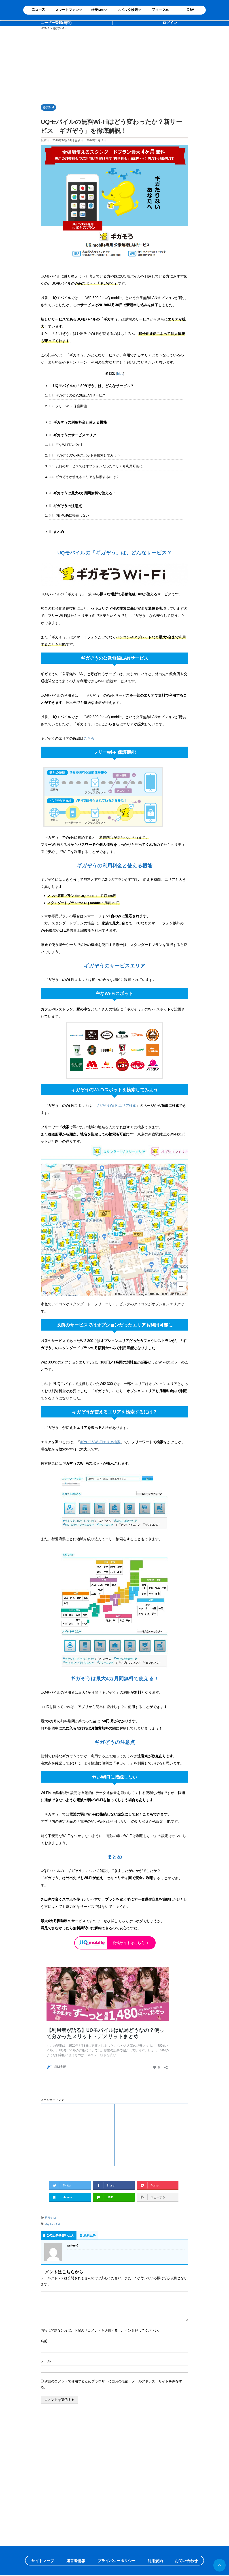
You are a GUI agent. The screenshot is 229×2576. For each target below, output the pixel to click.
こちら (89, 738)
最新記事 (88, 2235)
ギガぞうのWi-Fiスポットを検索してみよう (84, 455)
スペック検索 (128, 10)
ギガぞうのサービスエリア (72, 435)
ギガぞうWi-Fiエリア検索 (115, 1105)
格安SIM (97, 10)
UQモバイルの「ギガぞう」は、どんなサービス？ (91, 386)
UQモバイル (53, 2223)
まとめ (56, 532)
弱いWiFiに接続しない (69, 515)
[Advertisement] (116, 66)
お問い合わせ (186, 2561)
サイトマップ (42, 2561)
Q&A (190, 9)
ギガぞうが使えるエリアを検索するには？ (84, 477)
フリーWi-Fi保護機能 (68, 406)
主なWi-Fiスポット (66, 444)
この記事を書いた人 (58, 2235)
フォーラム (160, 9)
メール (46, 2361)
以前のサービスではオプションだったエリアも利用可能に (96, 466)
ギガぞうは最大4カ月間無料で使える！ (82, 493)
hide (120, 373)
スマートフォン (67, 10)
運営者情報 (75, 2561)
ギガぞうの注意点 (65, 506)
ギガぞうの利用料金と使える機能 (78, 422)
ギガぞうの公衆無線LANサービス (77, 395)
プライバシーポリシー (117, 2561)
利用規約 (155, 2561)
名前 (44, 2341)
